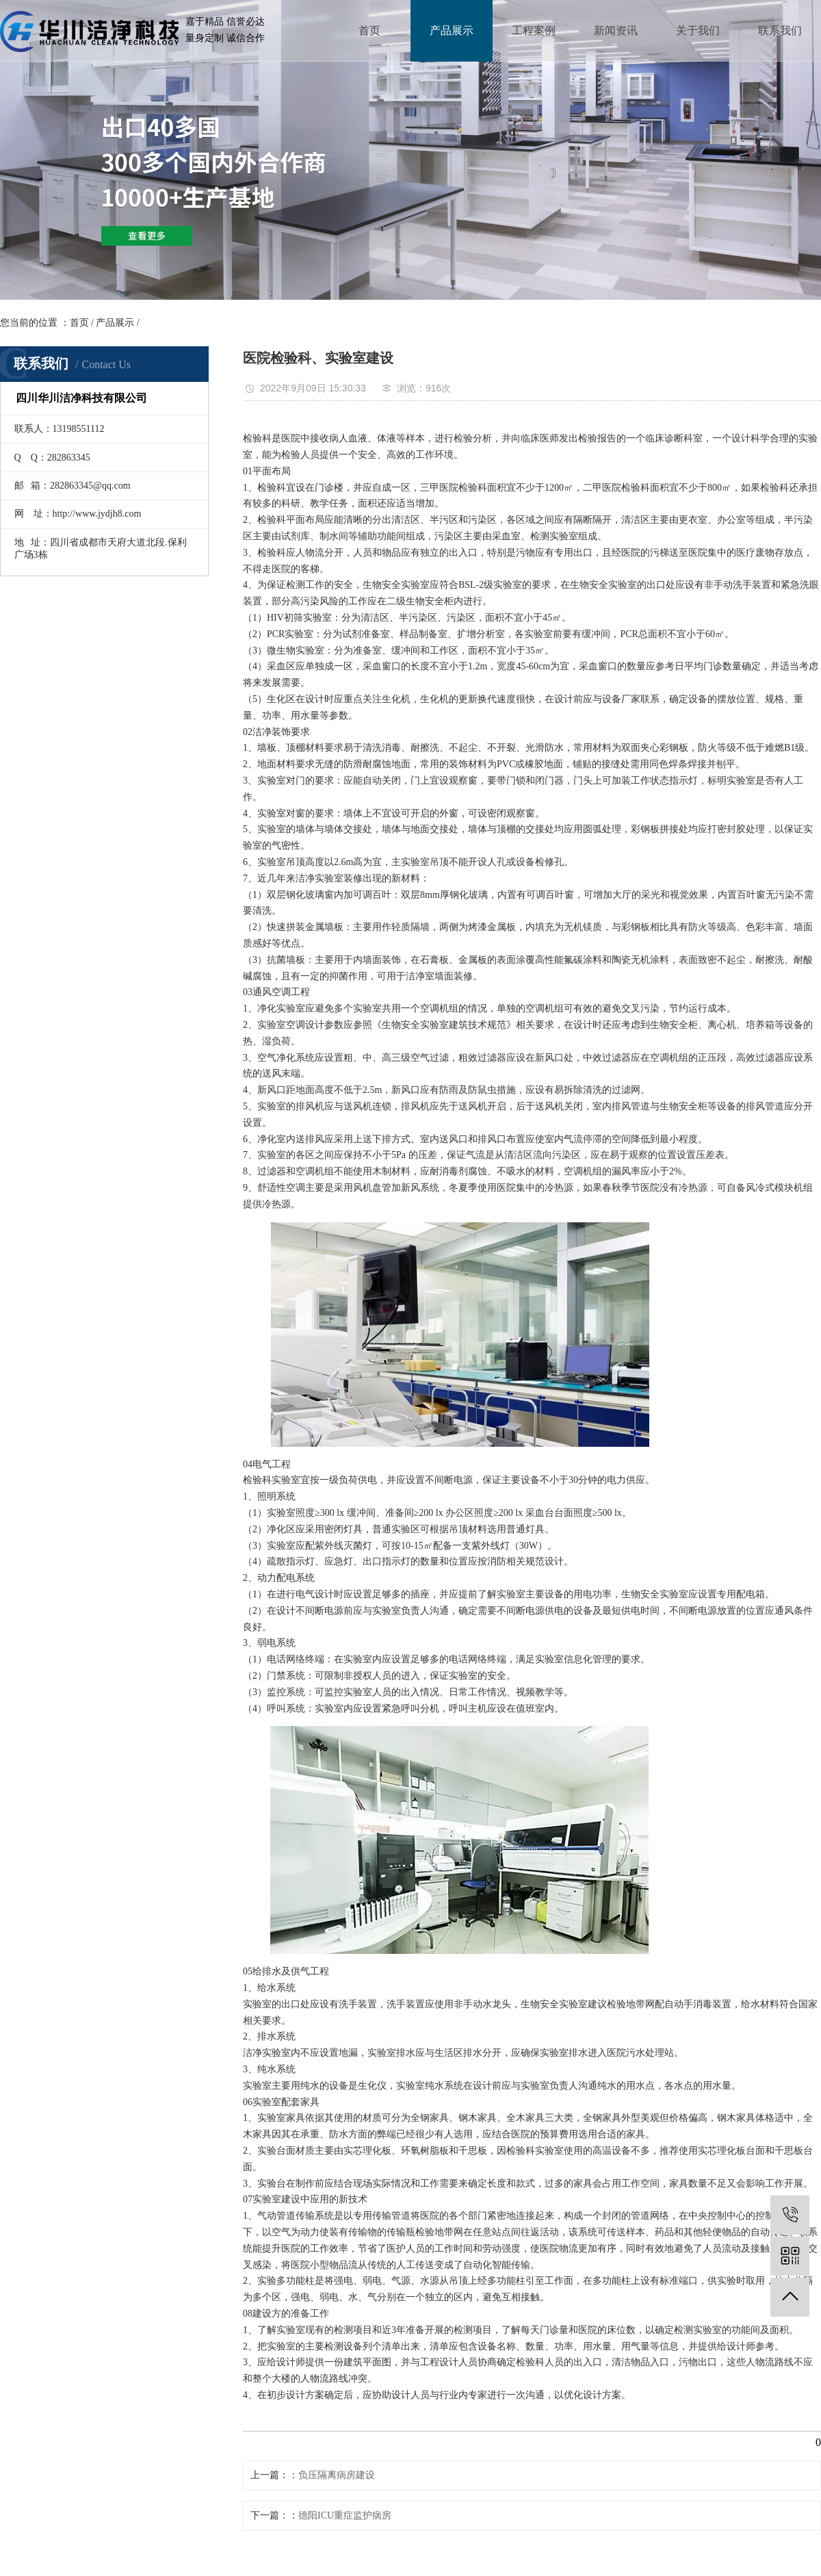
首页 (369, 30)
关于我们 (698, 30)
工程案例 (534, 30)
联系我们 (780, 30)
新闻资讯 (616, 30)
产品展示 (451, 30)
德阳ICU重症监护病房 (344, 2515)
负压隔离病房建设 (336, 2475)
